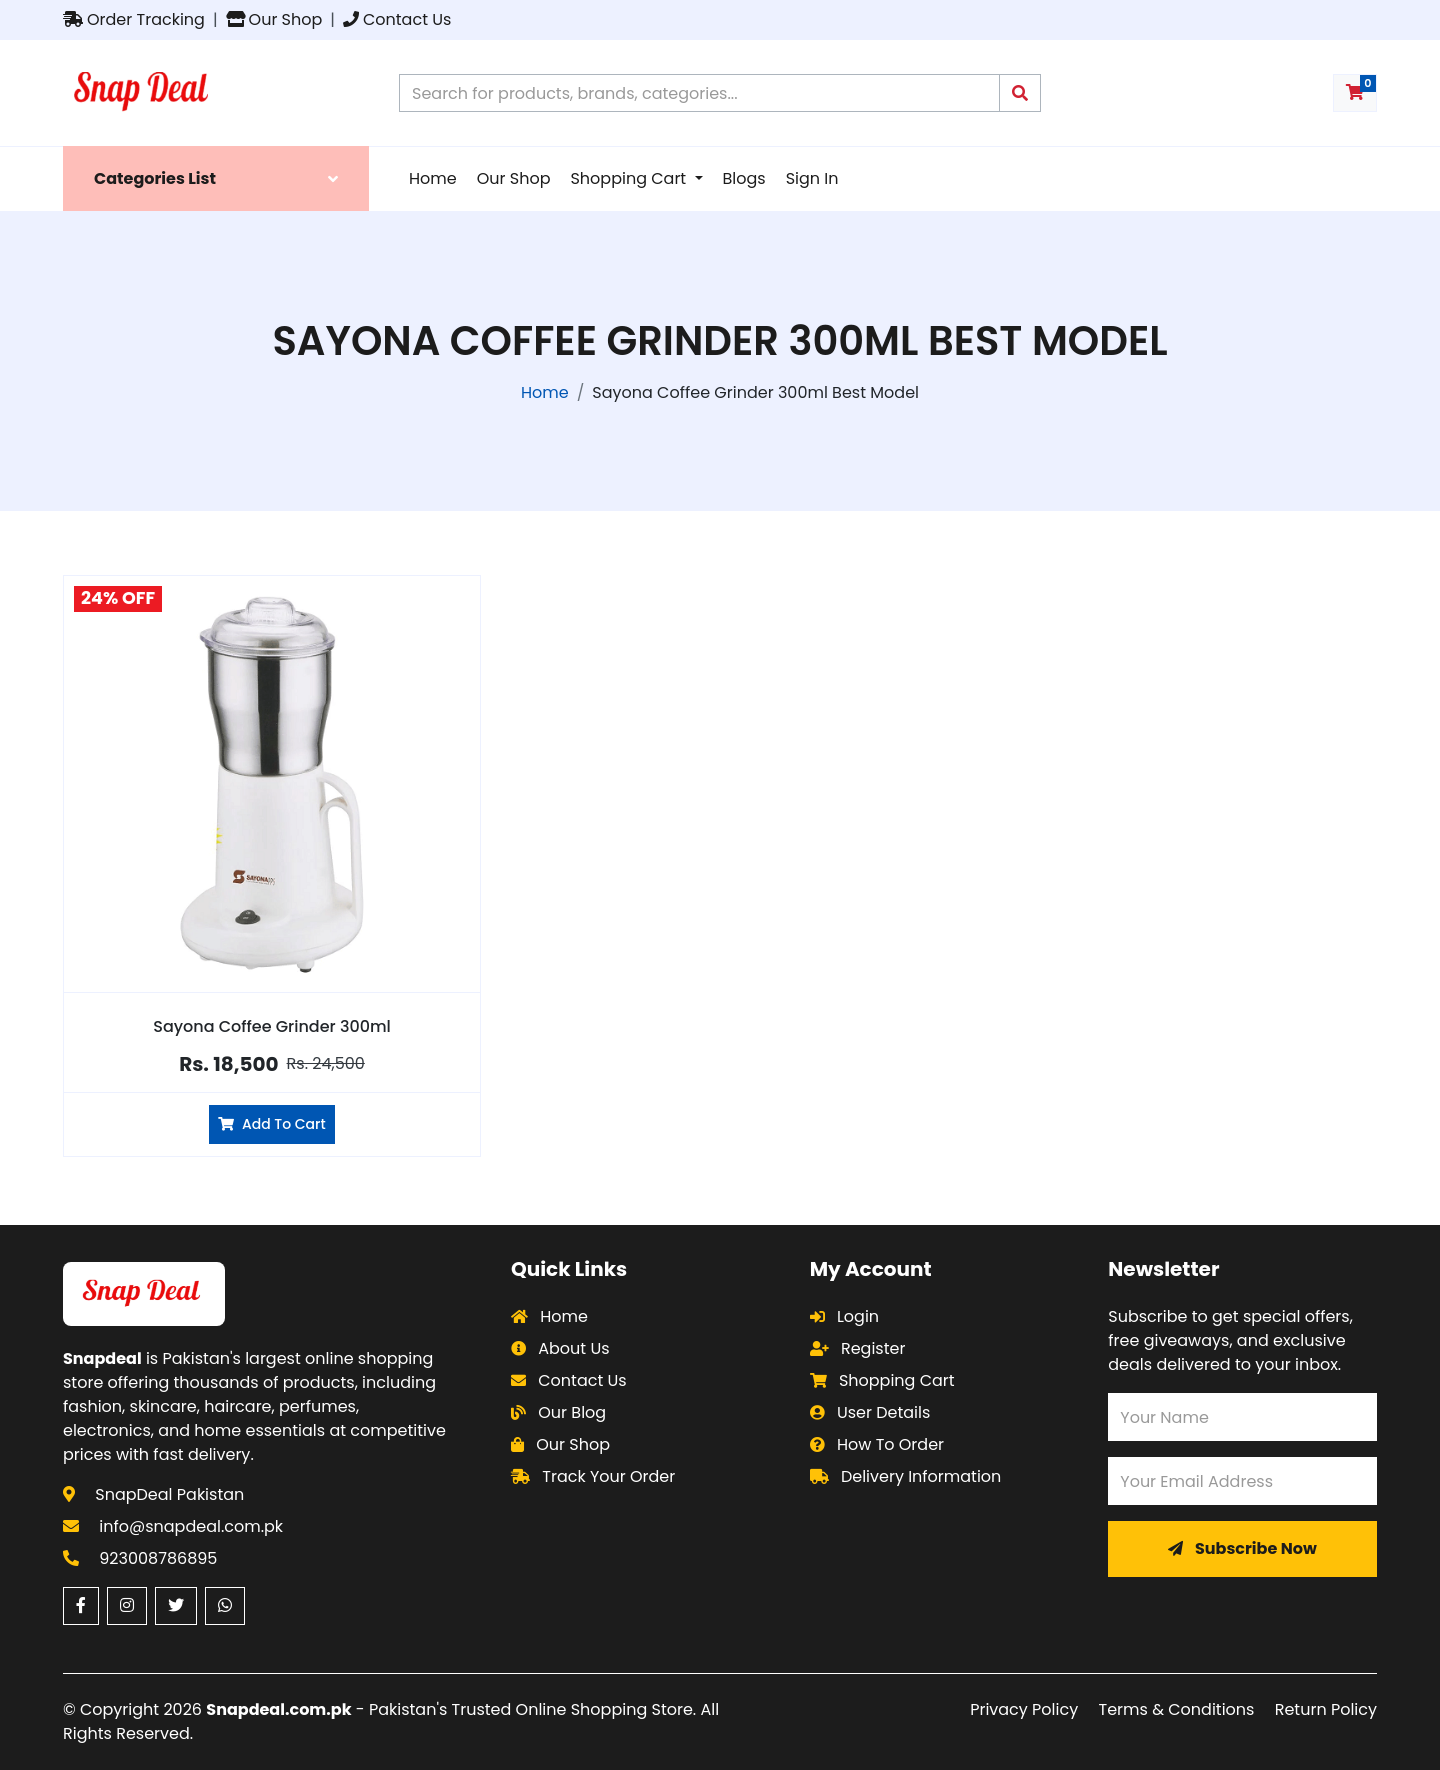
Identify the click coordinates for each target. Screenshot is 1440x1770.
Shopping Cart (630, 178)
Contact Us (397, 19)
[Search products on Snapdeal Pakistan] (699, 93)
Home (433, 178)
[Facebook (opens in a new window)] (81, 1606)
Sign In (812, 178)
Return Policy (1326, 1709)
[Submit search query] (1020, 93)
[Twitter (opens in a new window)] (176, 1606)
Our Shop (274, 19)
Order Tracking (134, 19)
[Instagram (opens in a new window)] (127, 1606)
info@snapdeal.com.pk (191, 1526)
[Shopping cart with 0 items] (1355, 93)
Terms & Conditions (1177, 1709)
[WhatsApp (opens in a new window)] (225, 1606)
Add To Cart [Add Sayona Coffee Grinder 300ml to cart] (271, 1124)
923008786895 (158, 1558)
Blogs (744, 178)
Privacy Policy (1024, 1709)
